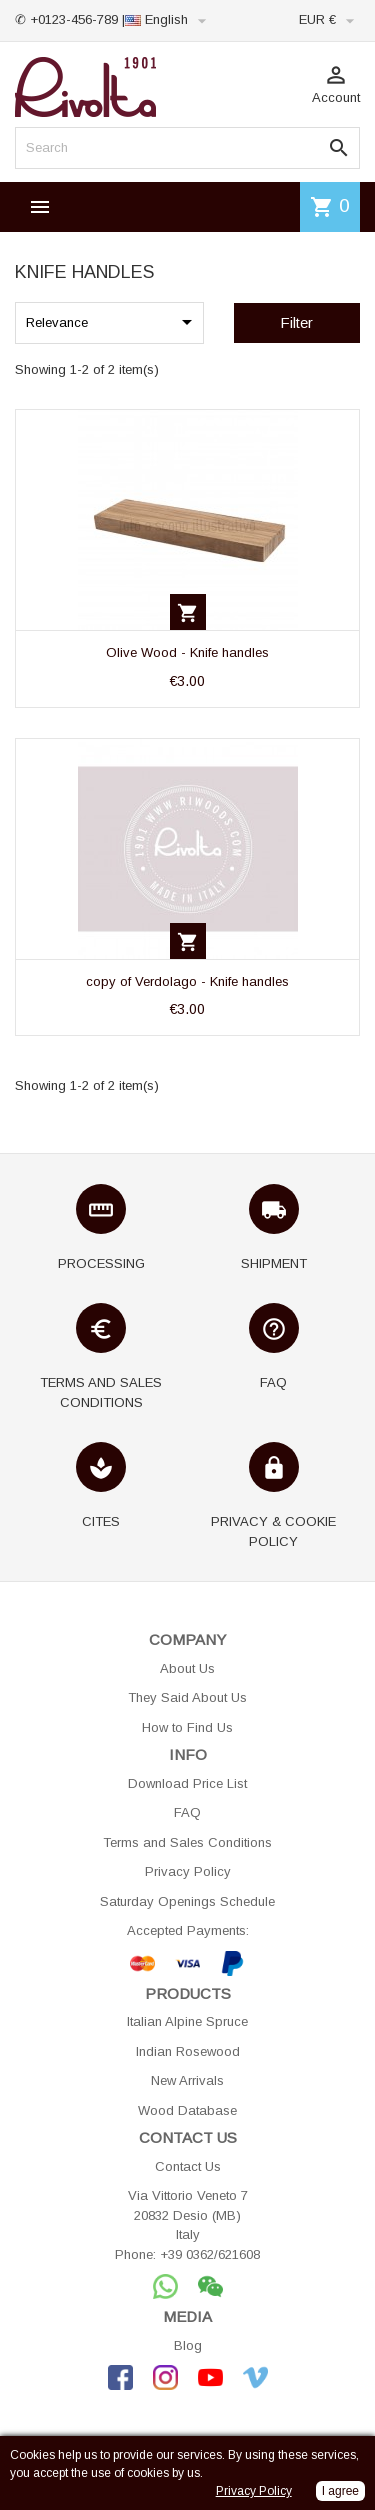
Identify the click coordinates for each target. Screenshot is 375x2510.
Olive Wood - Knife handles (187, 652)
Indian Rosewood (188, 2051)
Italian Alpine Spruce (187, 2021)
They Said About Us (187, 1697)
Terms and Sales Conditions (187, 1842)
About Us (187, 1668)
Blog (188, 2345)
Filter (296, 322)
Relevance (112, 322)
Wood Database (187, 2110)
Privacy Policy (188, 1871)
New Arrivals (187, 2080)
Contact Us (188, 2166)
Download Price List (187, 1783)
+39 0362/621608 (210, 2254)
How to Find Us (187, 1727)
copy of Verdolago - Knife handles (187, 981)
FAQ (187, 1812)
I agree (340, 2491)
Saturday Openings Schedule (187, 1901)
